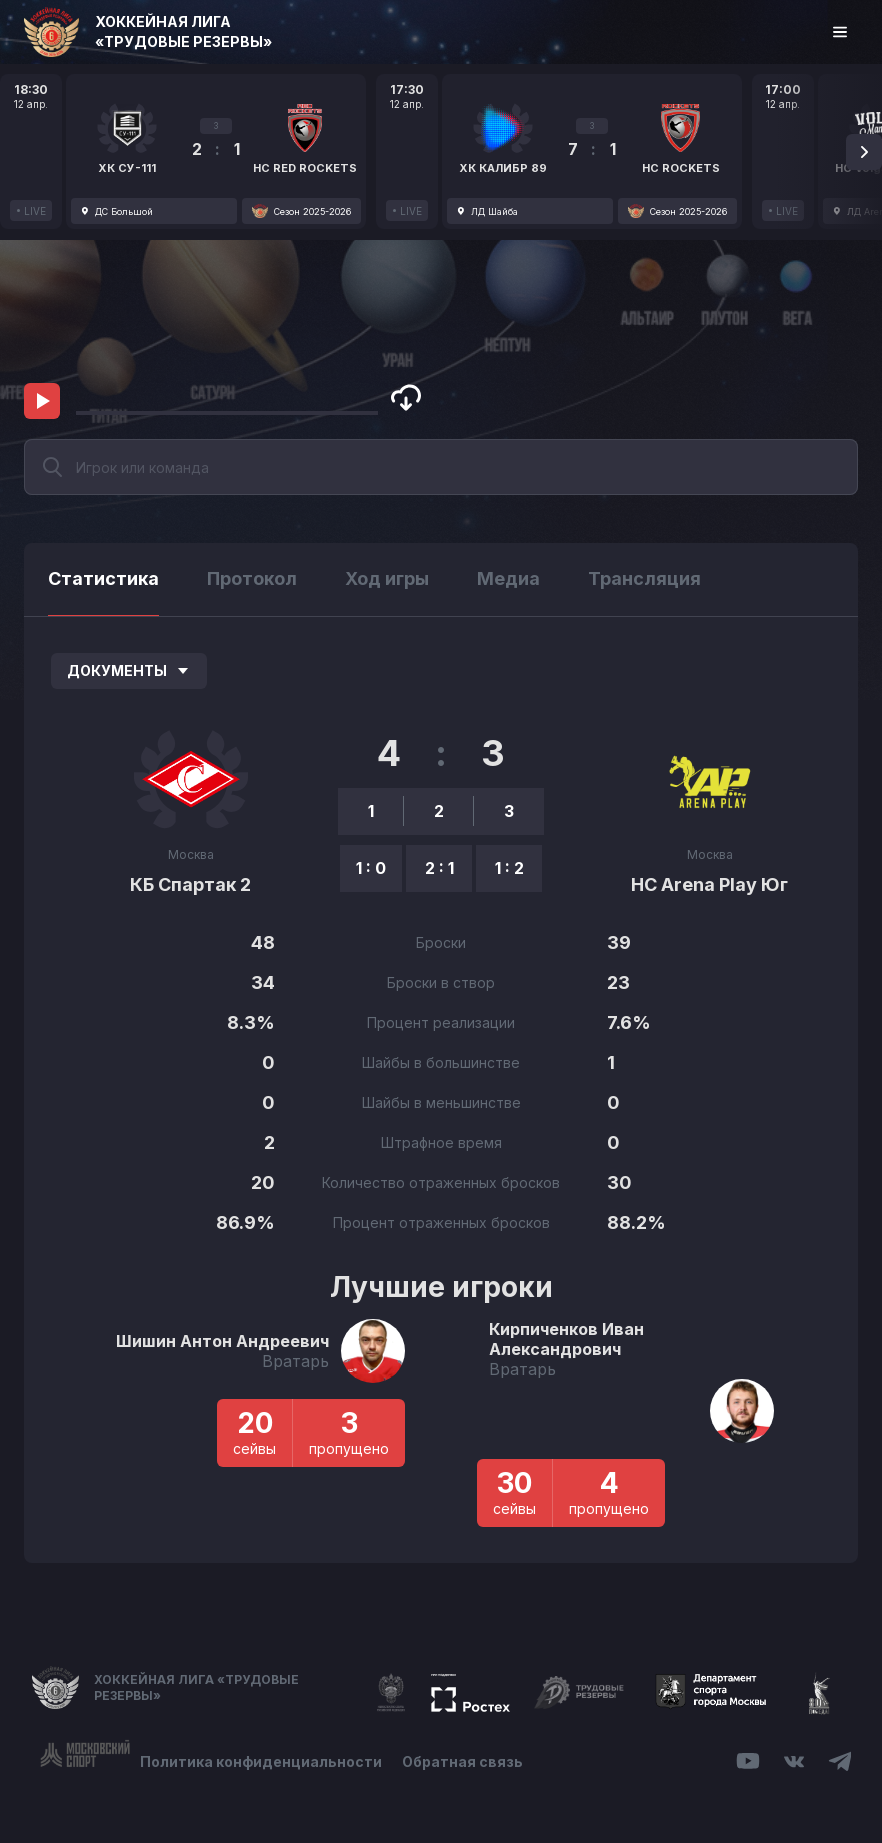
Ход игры (387, 578)
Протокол (252, 578)
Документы (129, 670)
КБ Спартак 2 (190, 884)
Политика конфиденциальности (261, 1761)
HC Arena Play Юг (709, 884)
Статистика (103, 578)
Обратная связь (462, 1761)
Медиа (508, 578)
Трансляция (644, 578)
